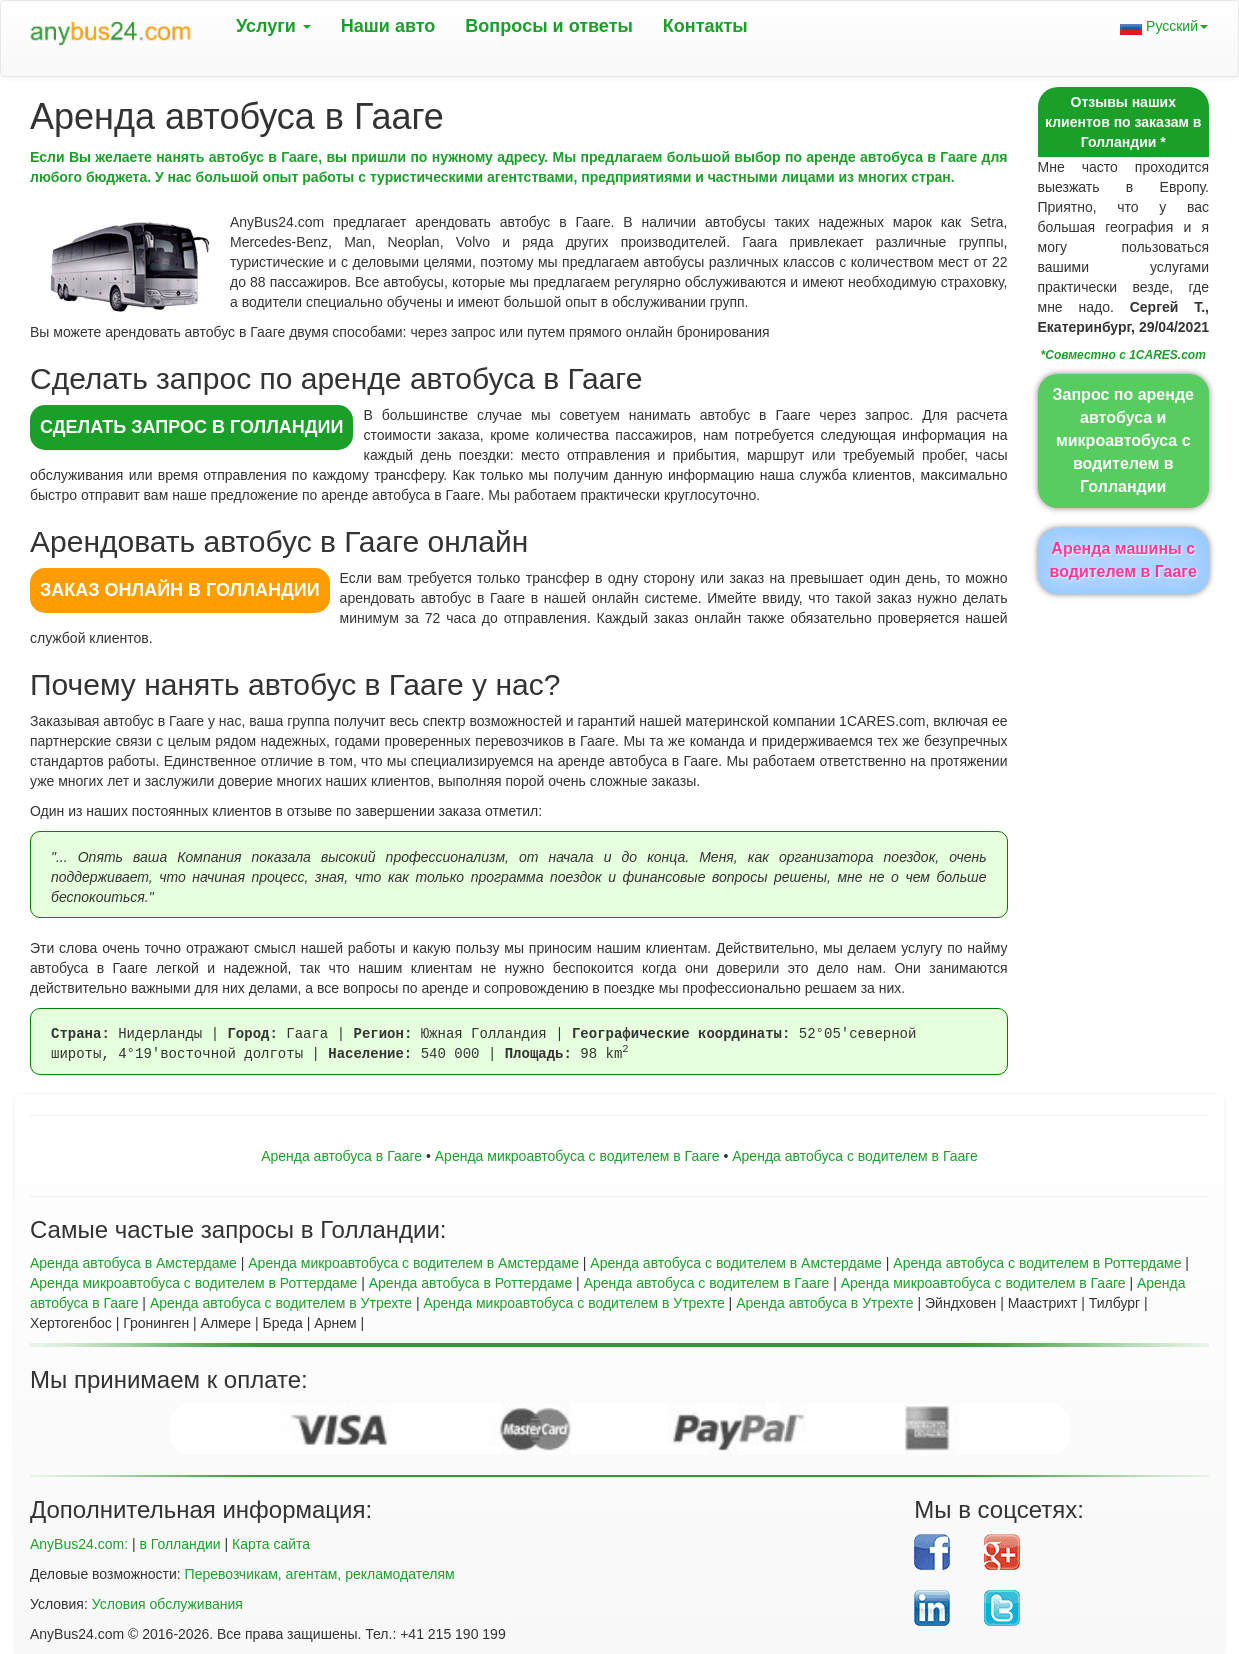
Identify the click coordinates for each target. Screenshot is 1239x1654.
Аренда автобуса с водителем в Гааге (855, 1156)
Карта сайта (271, 1544)
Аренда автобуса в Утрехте (824, 1303)
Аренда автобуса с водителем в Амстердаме (736, 1263)
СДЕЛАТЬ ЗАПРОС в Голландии (191, 427)
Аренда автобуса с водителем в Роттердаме (1037, 1263)
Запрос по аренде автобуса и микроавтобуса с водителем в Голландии (1123, 440)
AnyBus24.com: (79, 1544)
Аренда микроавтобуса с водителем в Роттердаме (193, 1283)
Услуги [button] (273, 26)
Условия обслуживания (167, 1604)
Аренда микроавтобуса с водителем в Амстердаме (413, 1263)
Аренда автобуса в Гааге (341, 1156)
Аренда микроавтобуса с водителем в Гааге (983, 1283)
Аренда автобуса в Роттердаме (471, 1283)
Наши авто (388, 26)
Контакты (705, 26)
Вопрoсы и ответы (548, 26)
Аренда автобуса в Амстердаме (133, 1263)
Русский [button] (1164, 26)
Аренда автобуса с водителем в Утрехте (281, 1303)
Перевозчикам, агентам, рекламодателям (320, 1574)
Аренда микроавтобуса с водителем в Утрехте (573, 1303)
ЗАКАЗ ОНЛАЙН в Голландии (180, 590)
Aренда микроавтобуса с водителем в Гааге (577, 1156)
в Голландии (179, 1544)
